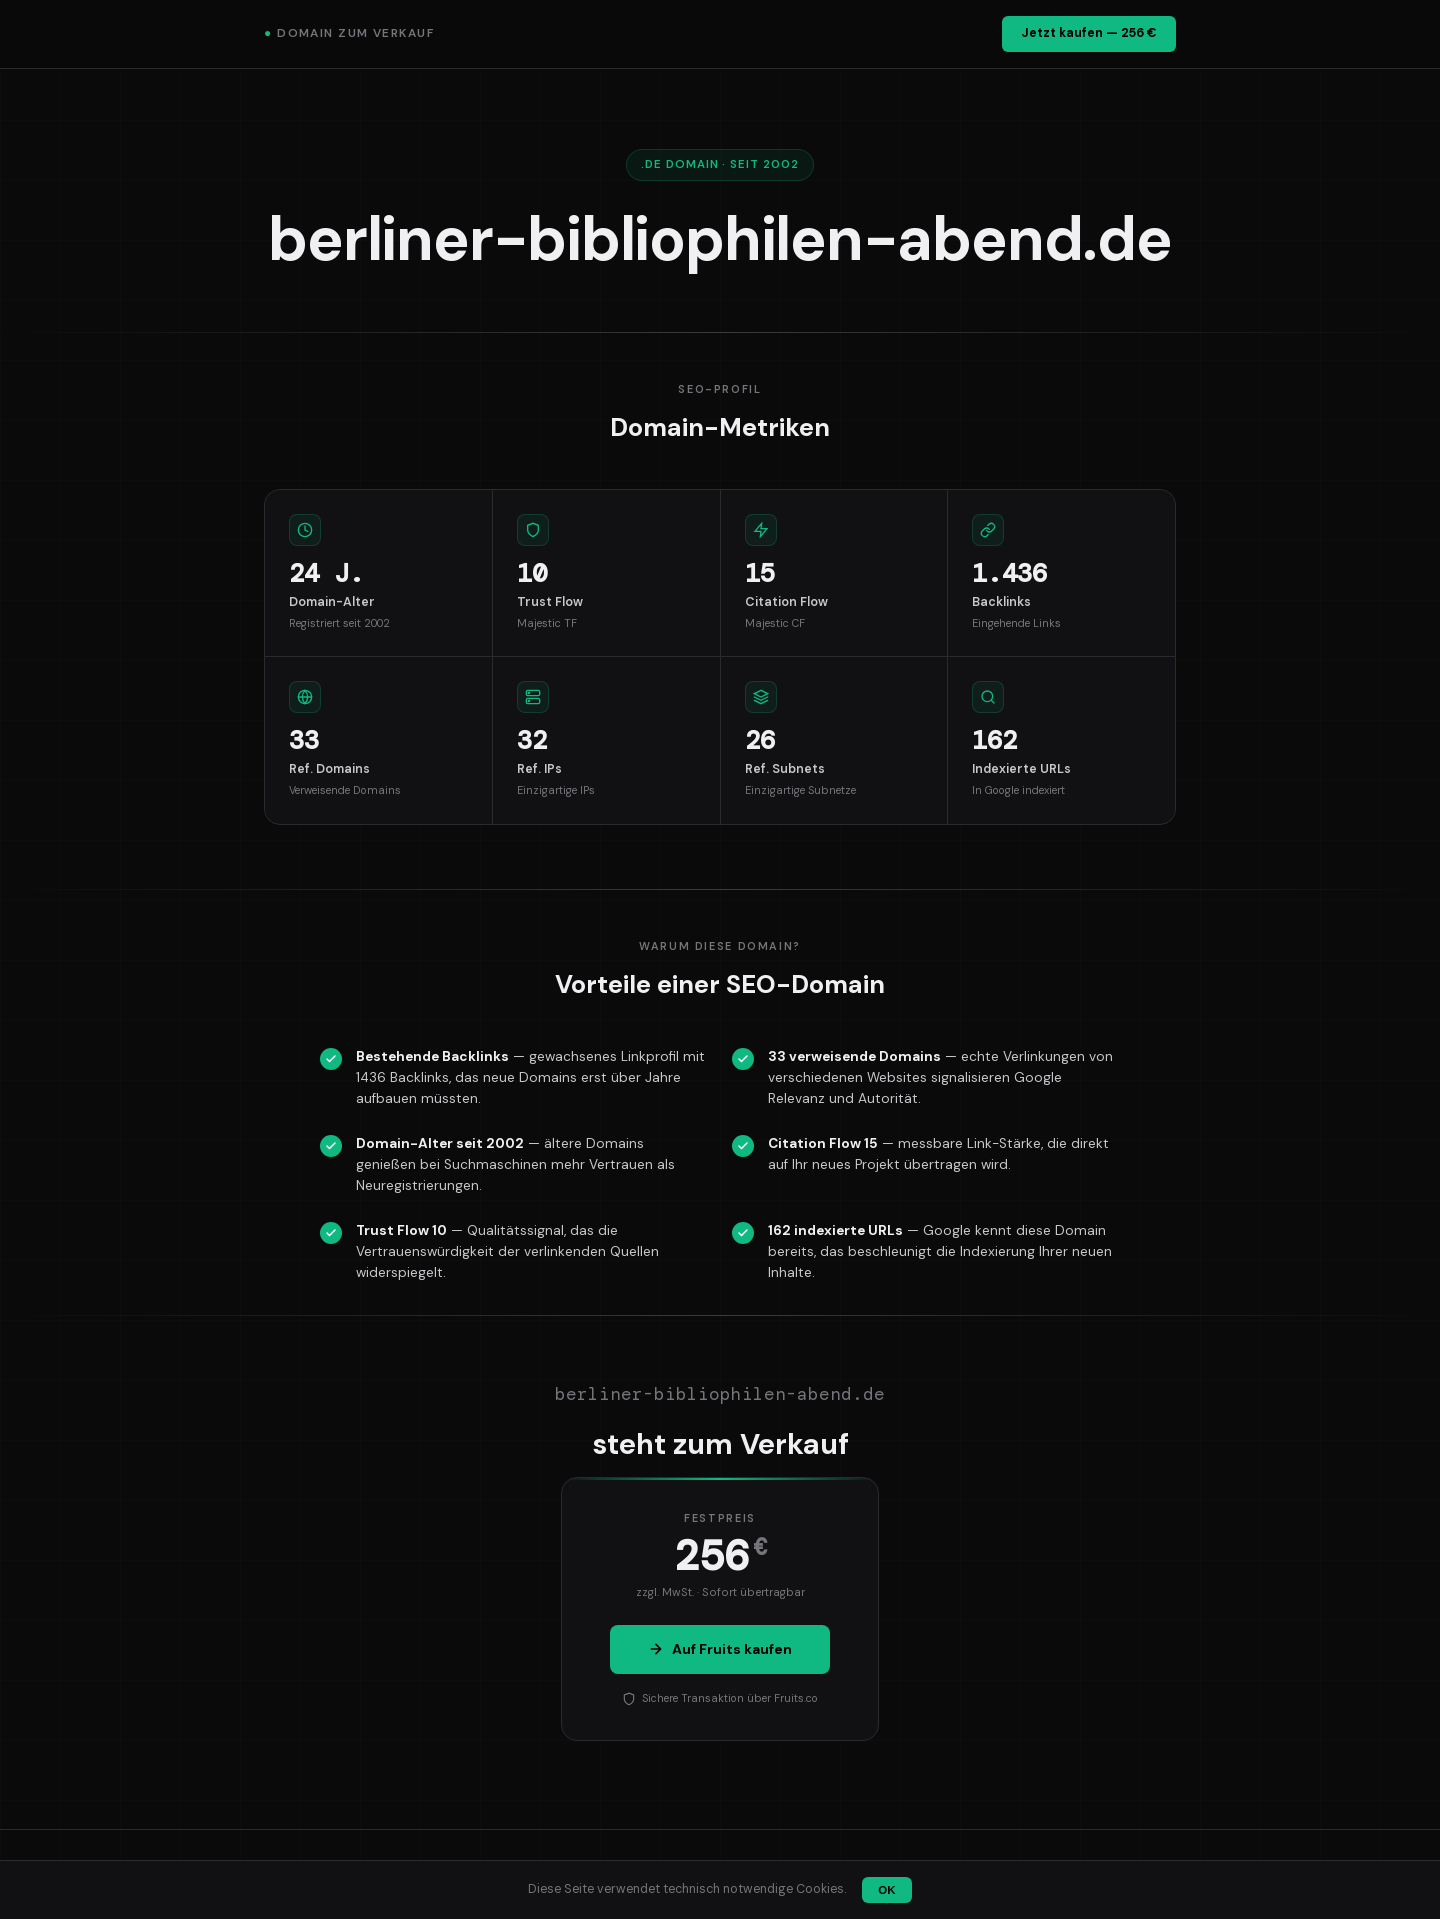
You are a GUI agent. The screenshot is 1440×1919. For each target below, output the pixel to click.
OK (886, 1890)
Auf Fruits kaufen (720, 1649)
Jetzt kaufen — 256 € (1089, 33)
